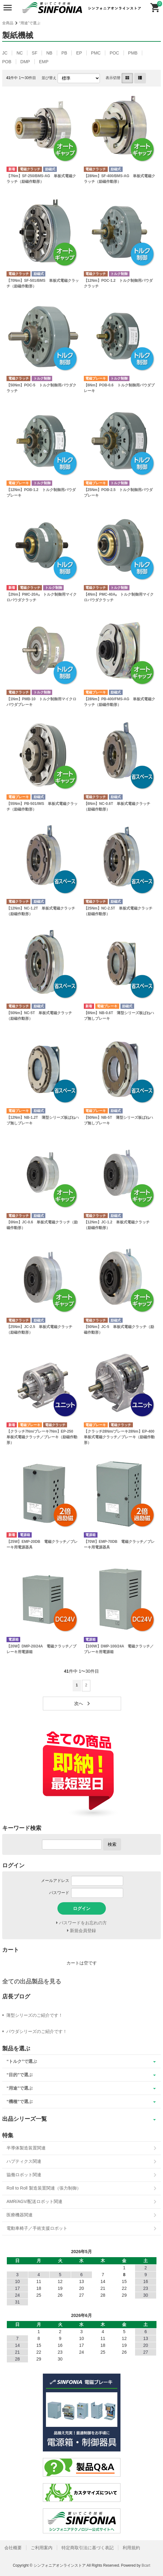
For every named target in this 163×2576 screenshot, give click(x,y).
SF (34, 52)
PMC (96, 52)
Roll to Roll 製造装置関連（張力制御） (44, 2188)
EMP (43, 61)
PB (64, 52)
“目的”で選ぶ (20, 2074)
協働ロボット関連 (24, 2174)
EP (79, 52)
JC (4, 52)
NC (19, 52)
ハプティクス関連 (24, 2161)
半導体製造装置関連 (26, 2147)
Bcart (146, 2565)
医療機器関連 (20, 2214)
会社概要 (13, 2547)
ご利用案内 (41, 2547)
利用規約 (131, 2547)
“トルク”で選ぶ (22, 2061)
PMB (133, 52)
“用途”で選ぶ (29, 23)
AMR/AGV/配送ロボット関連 (34, 2201)
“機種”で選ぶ (20, 2101)
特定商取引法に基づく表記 (87, 2547)
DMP (25, 61)
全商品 (7, 23)
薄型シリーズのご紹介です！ (34, 2015)
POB (6, 61)
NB (49, 52)
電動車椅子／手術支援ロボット (37, 2228)
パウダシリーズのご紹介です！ (36, 2031)
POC (114, 52)
